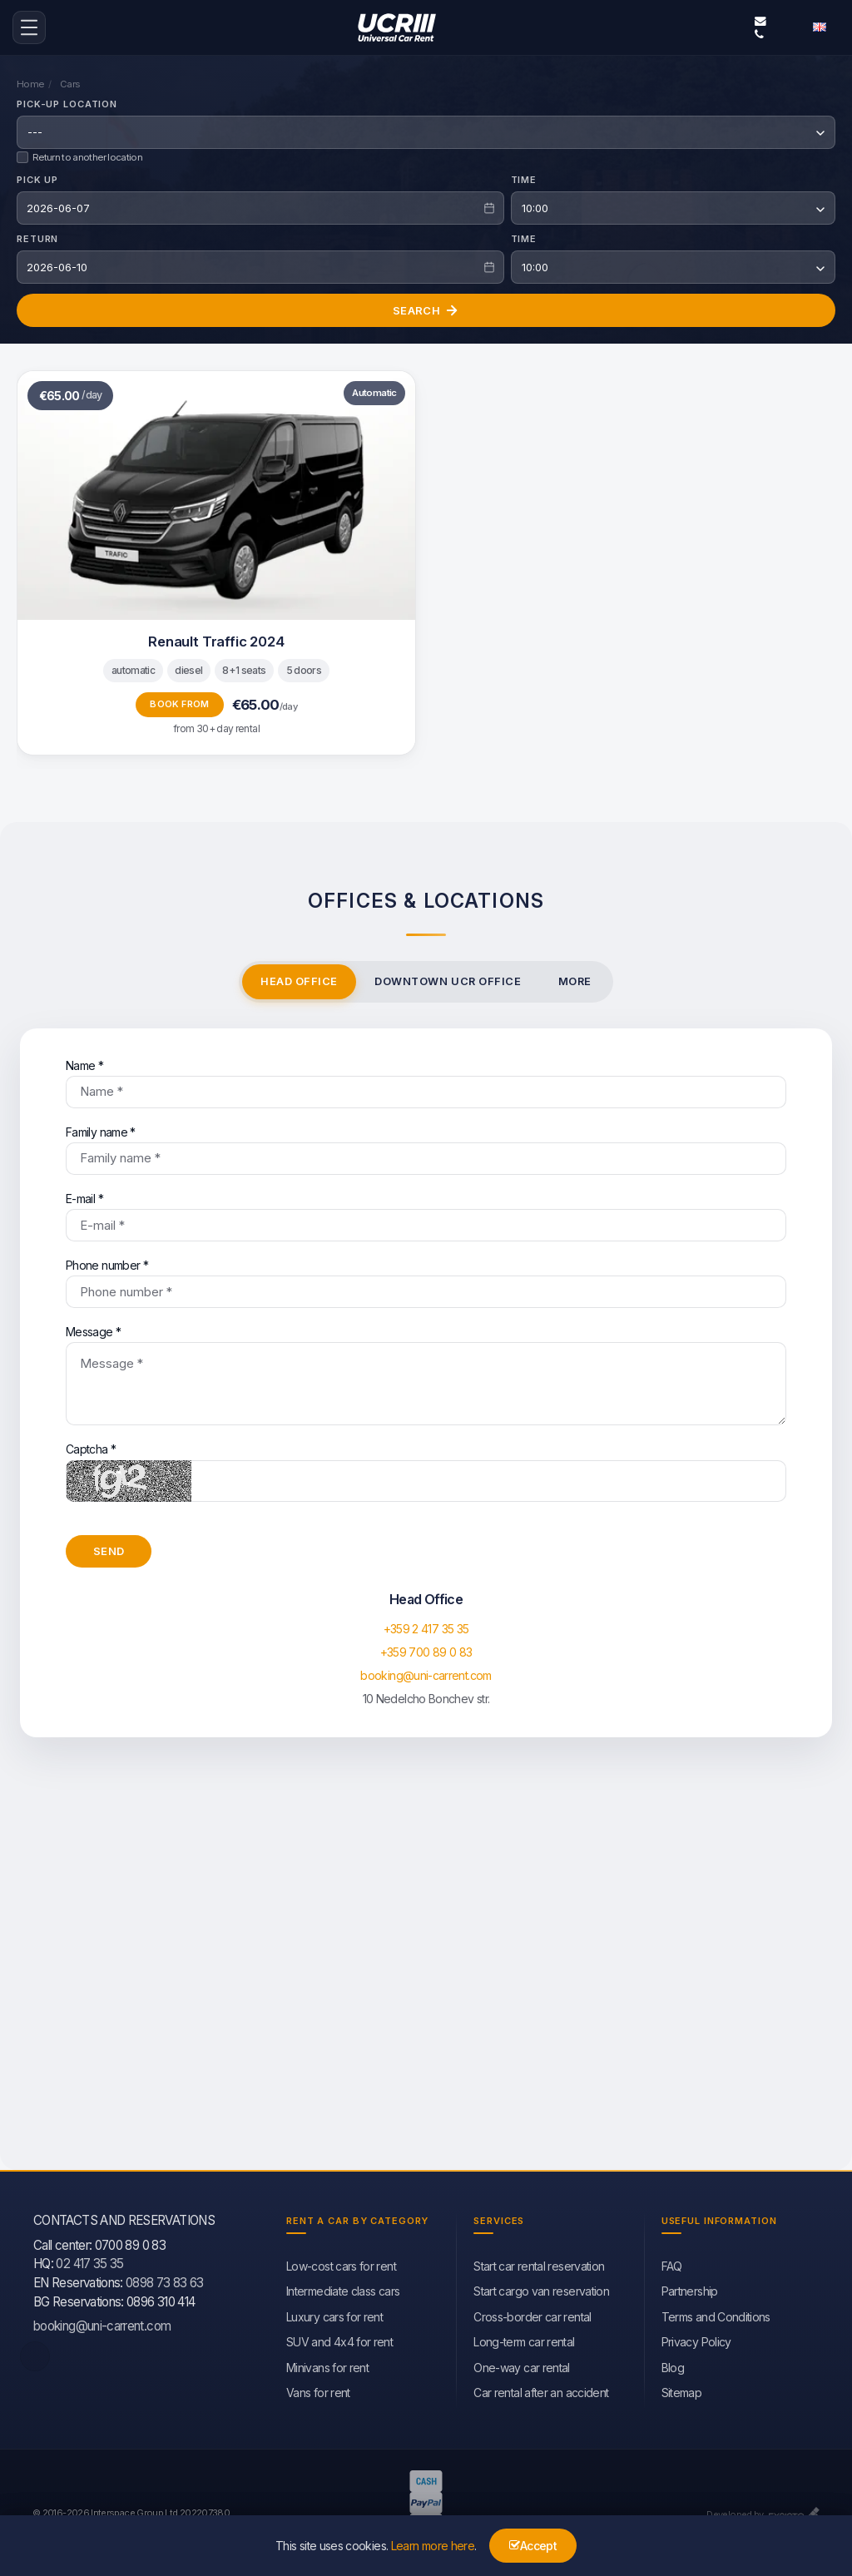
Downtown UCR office (447, 979)
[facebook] (35, 2355)
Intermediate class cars (342, 2289)
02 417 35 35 (89, 2262)
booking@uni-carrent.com (760, 20)
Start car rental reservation (538, 2263)
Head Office (299, 979)
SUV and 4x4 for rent (339, 2339)
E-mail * (426, 1214)
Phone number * (426, 1280)
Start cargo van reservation (541, 2289)
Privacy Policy (696, 2339)
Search (426, 307)
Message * (426, 1372)
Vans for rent (318, 2390)
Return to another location (79, 155)
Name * (426, 1081)
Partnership (689, 2289)
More (575, 979)
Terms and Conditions (715, 2314)
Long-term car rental (523, 2339)
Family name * (426, 1147)
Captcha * (426, 1469)
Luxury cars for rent (334, 2314)
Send (108, 1548)
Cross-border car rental (532, 2314)
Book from (179, 701)
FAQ (671, 2263)
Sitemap (681, 2390)
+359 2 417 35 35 (426, 1627)
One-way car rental (521, 2365)
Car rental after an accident (540, 2390)
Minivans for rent (327, 2365)
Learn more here (432, 2546)
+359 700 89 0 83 (426, 1650)
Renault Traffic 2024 (216, 639)
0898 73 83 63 (165, 2280)
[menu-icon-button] (29, 26)
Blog (672, 2365)
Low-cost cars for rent (341, 2263)
